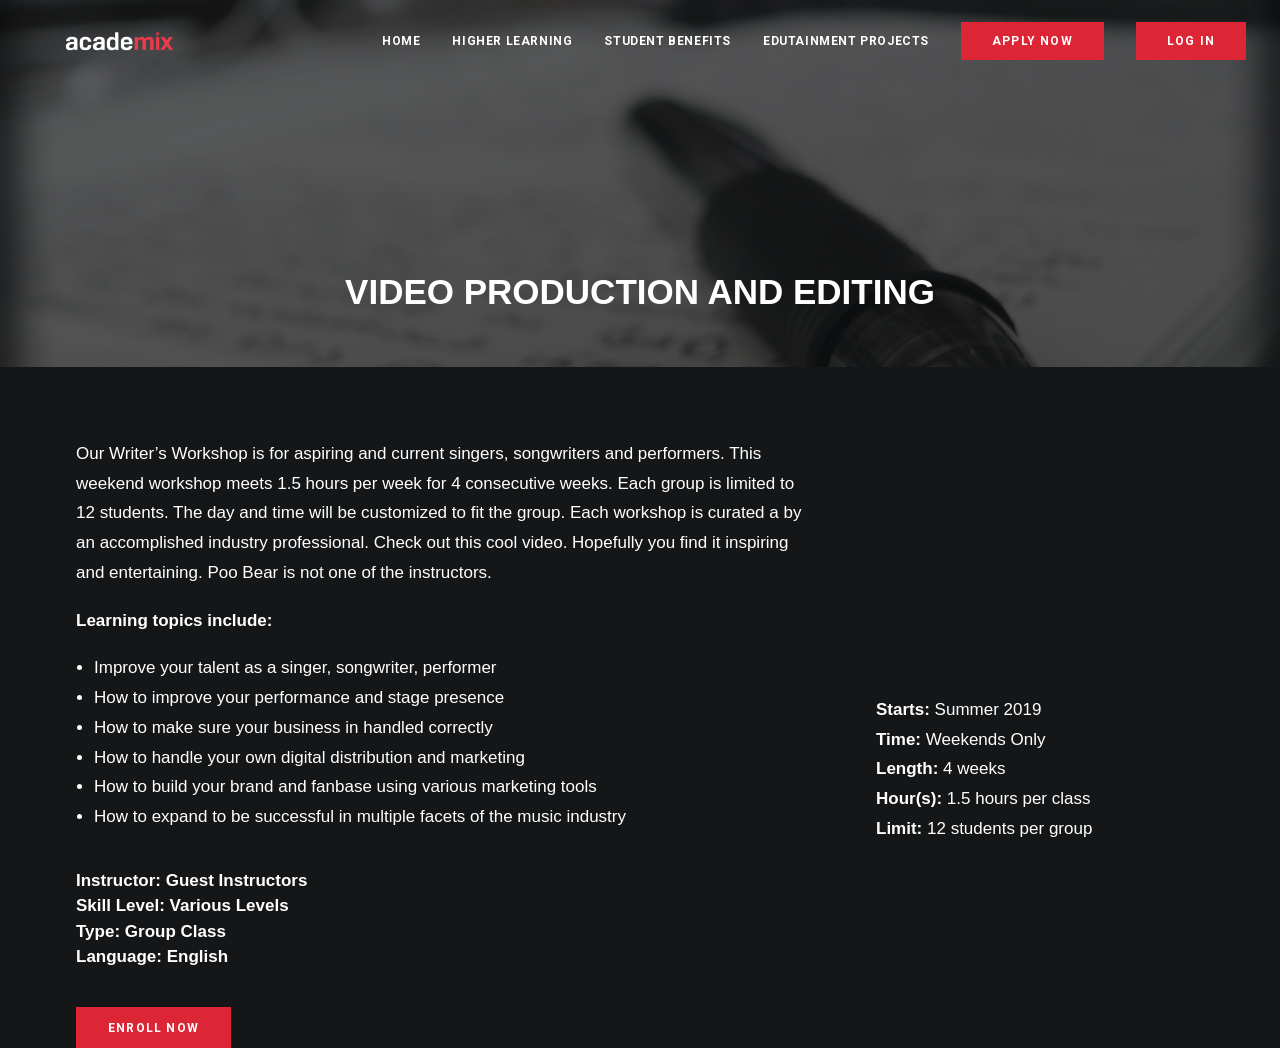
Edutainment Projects (846, 47)
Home (401, 47)
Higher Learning (512, 47)
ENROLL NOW (153, 1025)
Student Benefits (667, 47)
